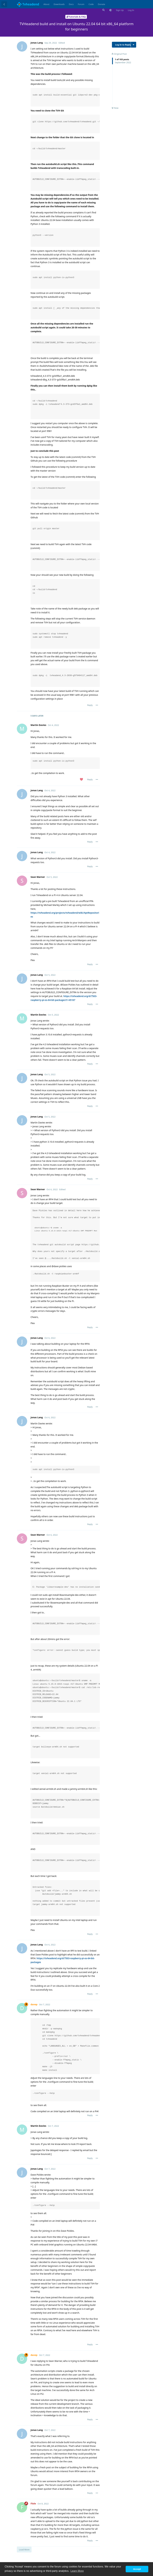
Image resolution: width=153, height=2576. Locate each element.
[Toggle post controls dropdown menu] (97, 705)
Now (115, 107)
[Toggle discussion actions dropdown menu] (133, 45)
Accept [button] (137, 2569)
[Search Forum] (103, 10)
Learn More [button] (77, 2571)
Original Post (119, 53)
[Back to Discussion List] (4, 4)
